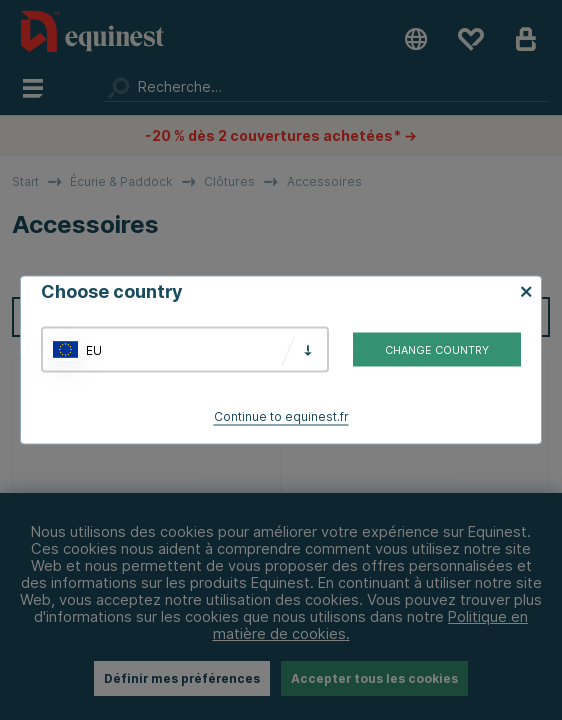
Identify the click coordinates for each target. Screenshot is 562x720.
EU (94, 349)
